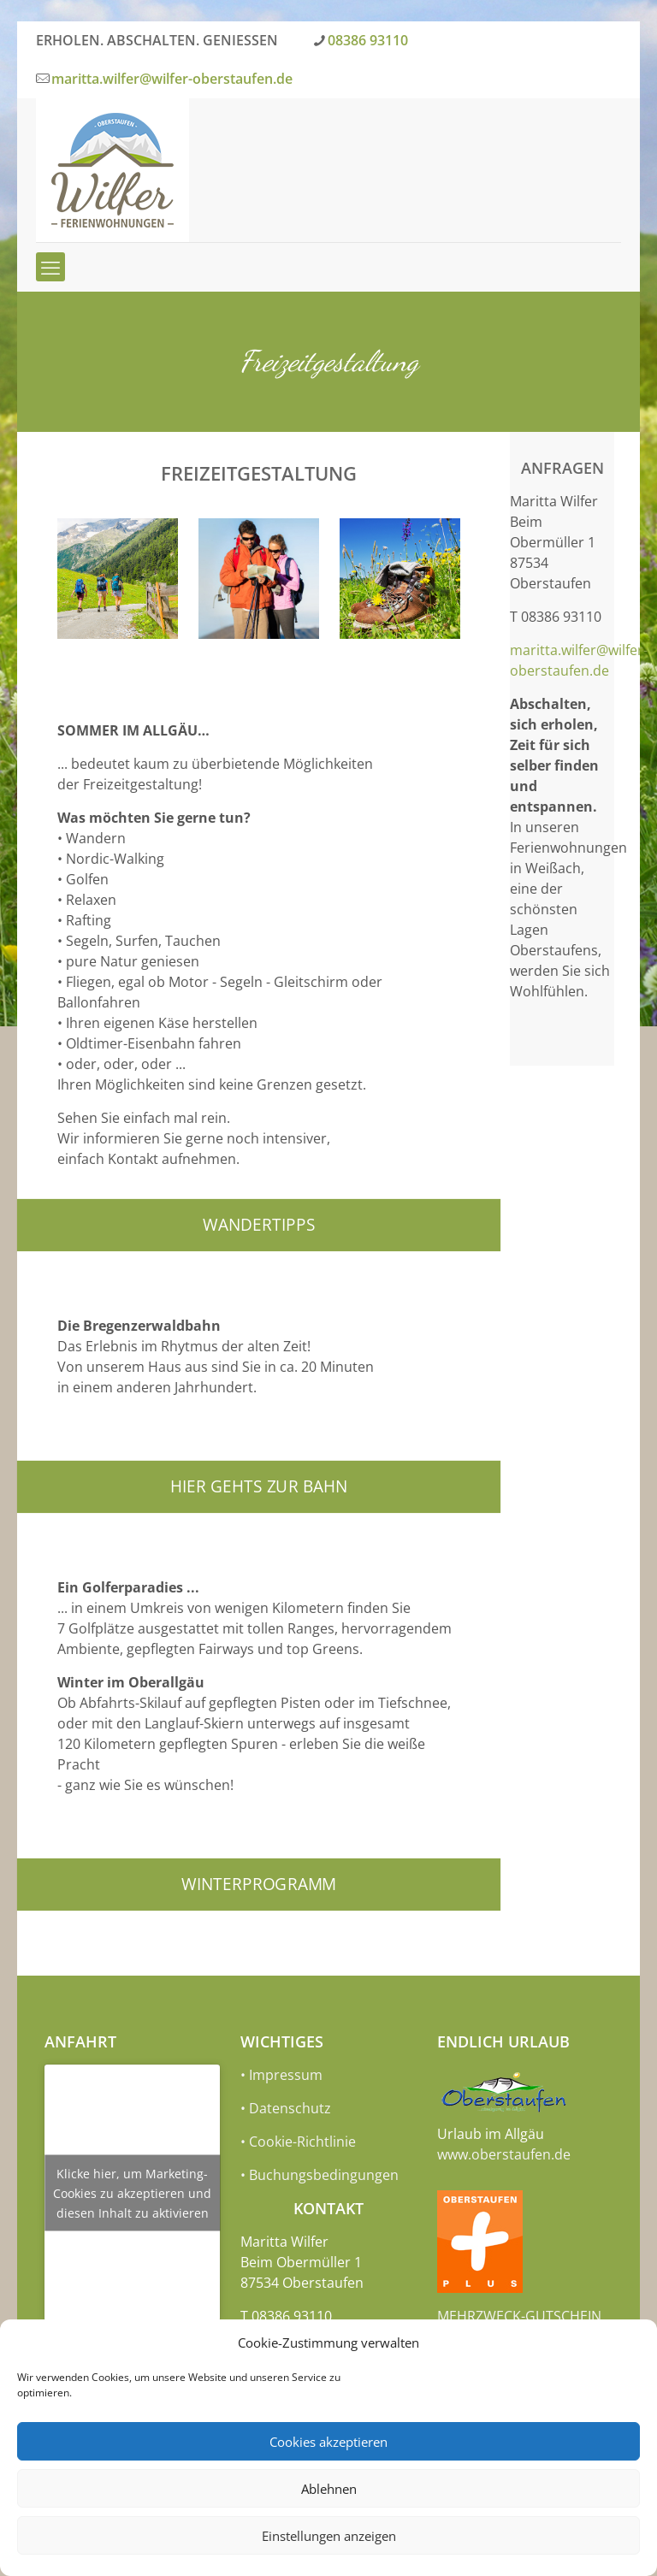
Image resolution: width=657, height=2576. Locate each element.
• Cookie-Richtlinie (298, 2141)
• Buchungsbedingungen (319, 2174)
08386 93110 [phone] (368, 40)
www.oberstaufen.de (504, 2154)
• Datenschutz (285, 2108)
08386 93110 (561, 616)
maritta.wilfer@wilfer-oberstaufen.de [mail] (172, 78)
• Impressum (281, 2074)
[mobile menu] (50, 266)
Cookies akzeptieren (328, 2441)
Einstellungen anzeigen (329, 2535)
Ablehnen (329, 2488)
